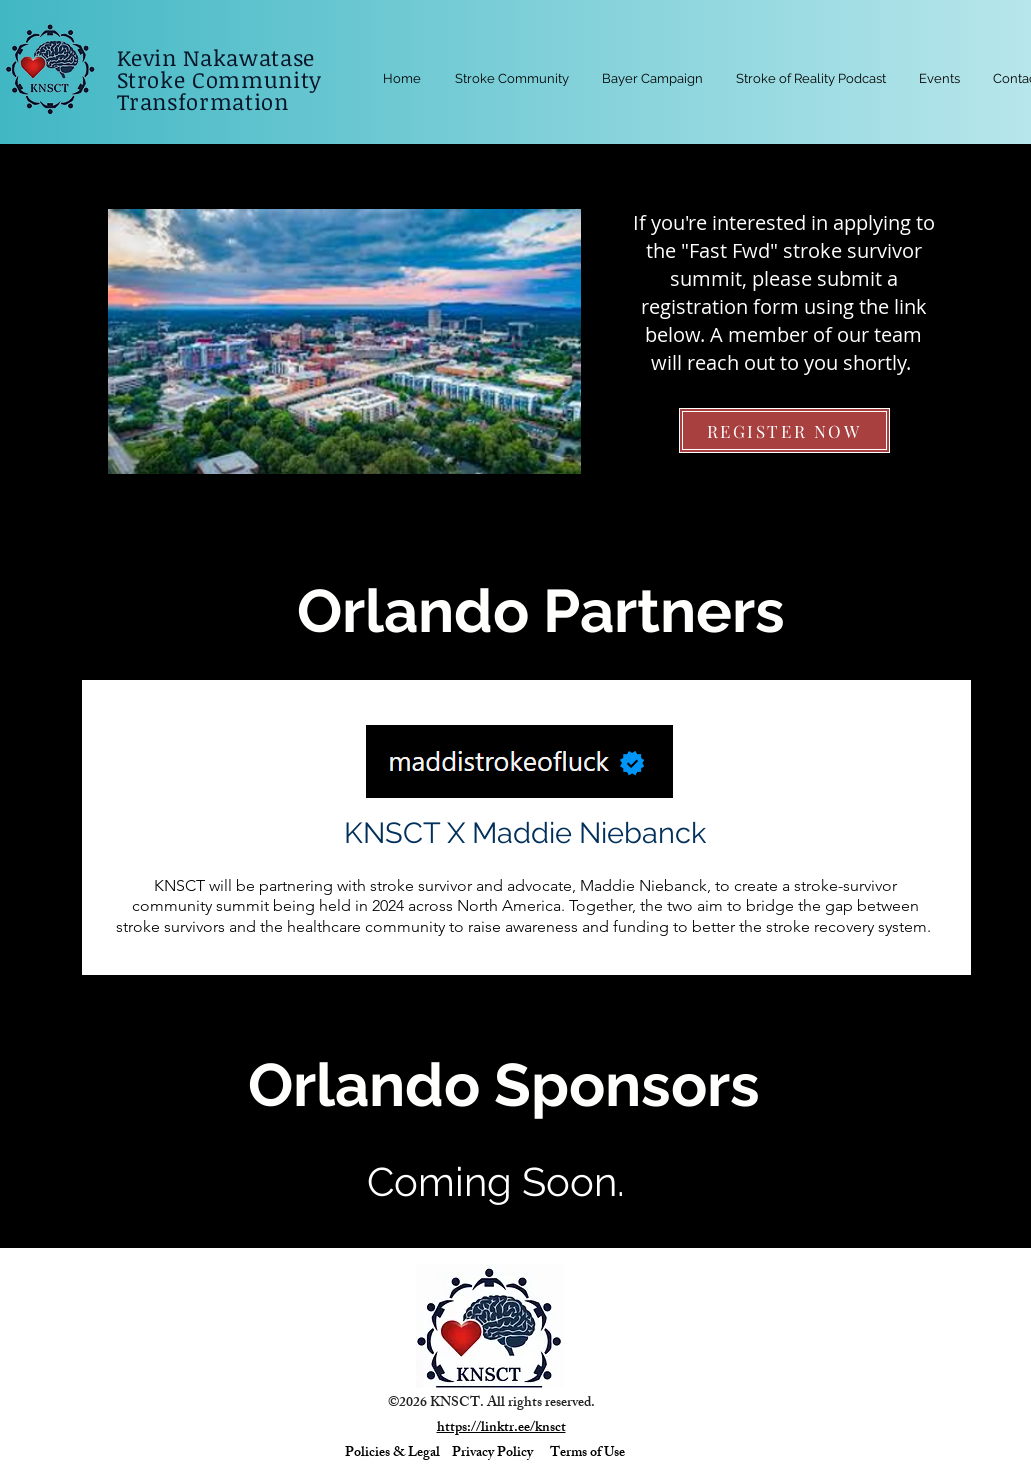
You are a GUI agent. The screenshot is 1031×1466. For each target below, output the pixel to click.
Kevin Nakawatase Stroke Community (223, 68)
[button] (940, 79)
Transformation (206, 101)
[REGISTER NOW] (784, 430)
